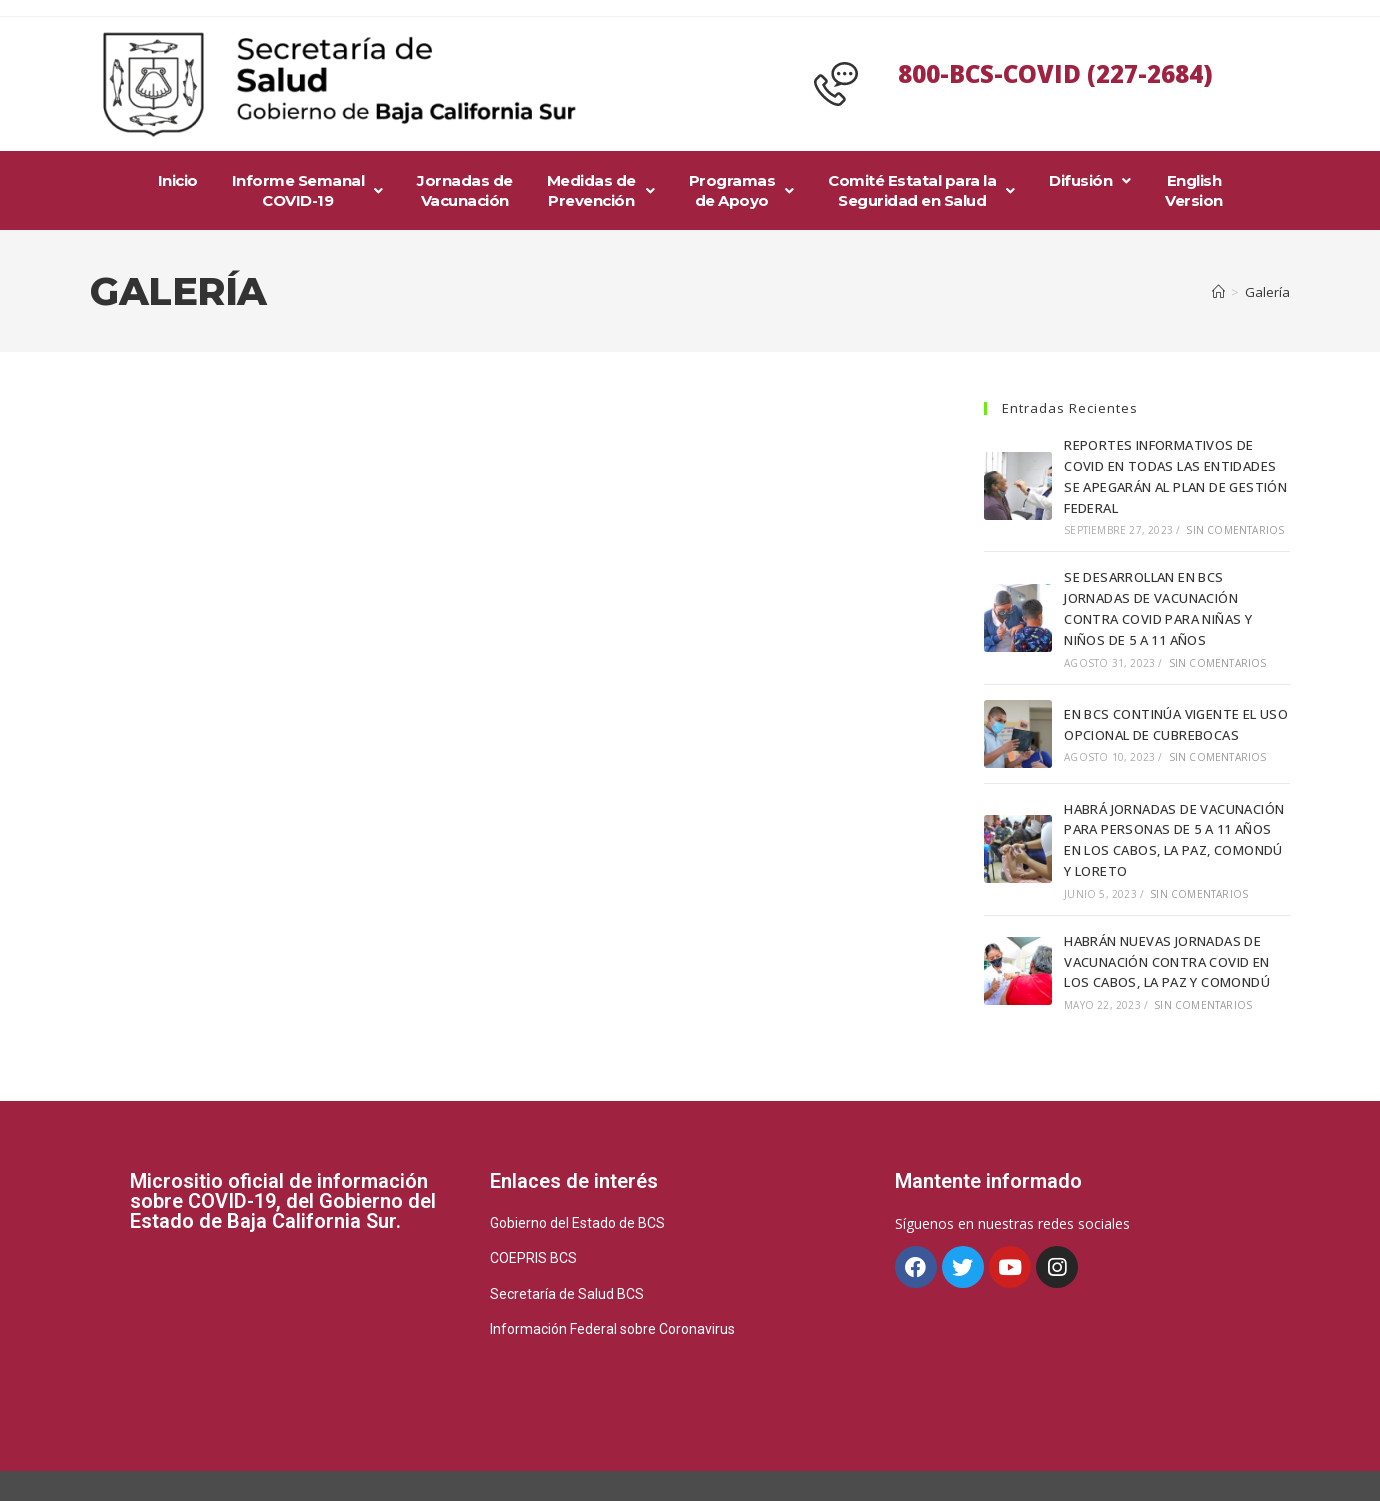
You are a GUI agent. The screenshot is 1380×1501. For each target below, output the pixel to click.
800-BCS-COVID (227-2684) (1055, 73)
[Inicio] (1218, 292)
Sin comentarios (1235, 530)
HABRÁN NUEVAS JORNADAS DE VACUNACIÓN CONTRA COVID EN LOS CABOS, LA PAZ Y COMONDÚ (1167, 962)
